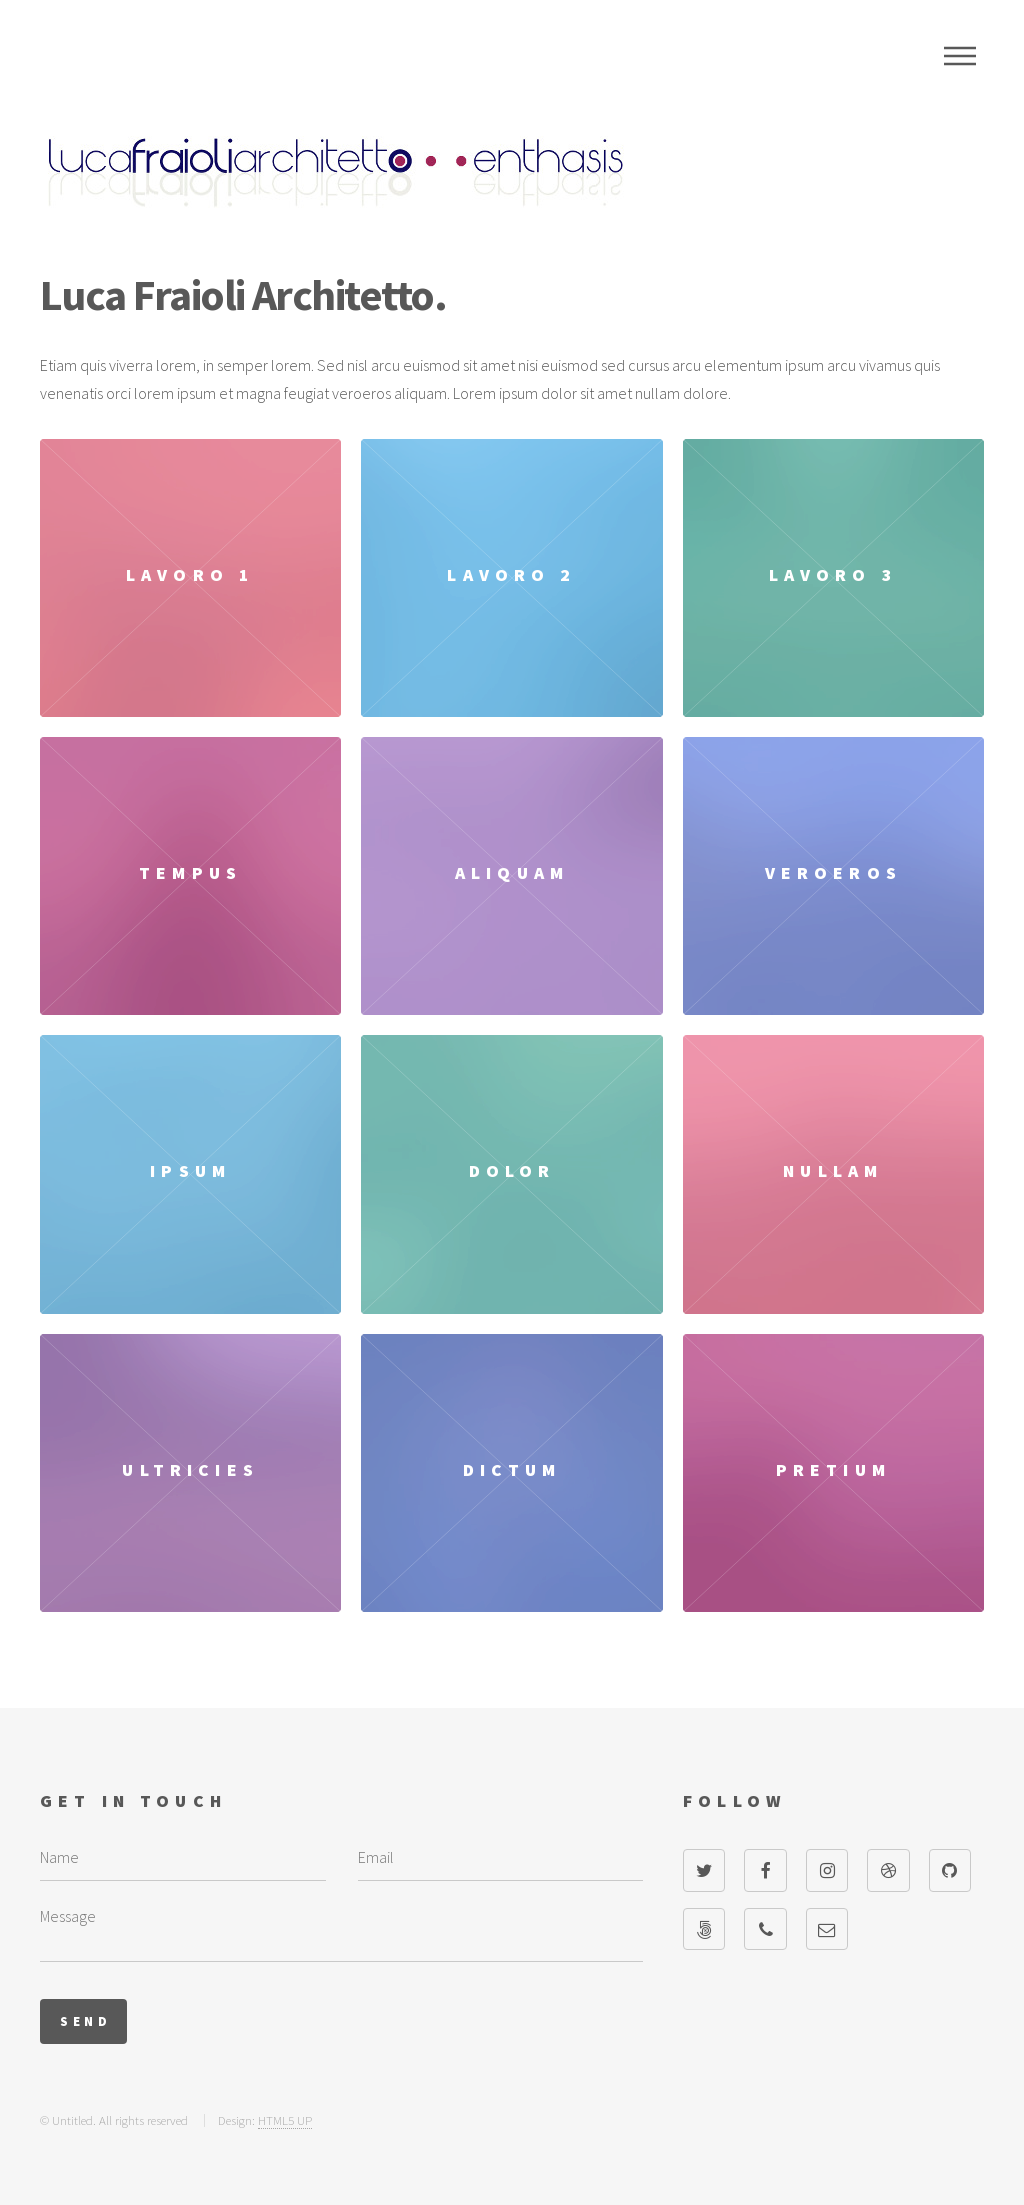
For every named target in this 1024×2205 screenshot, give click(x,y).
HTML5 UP (285, 2120)
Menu (960, 56)
